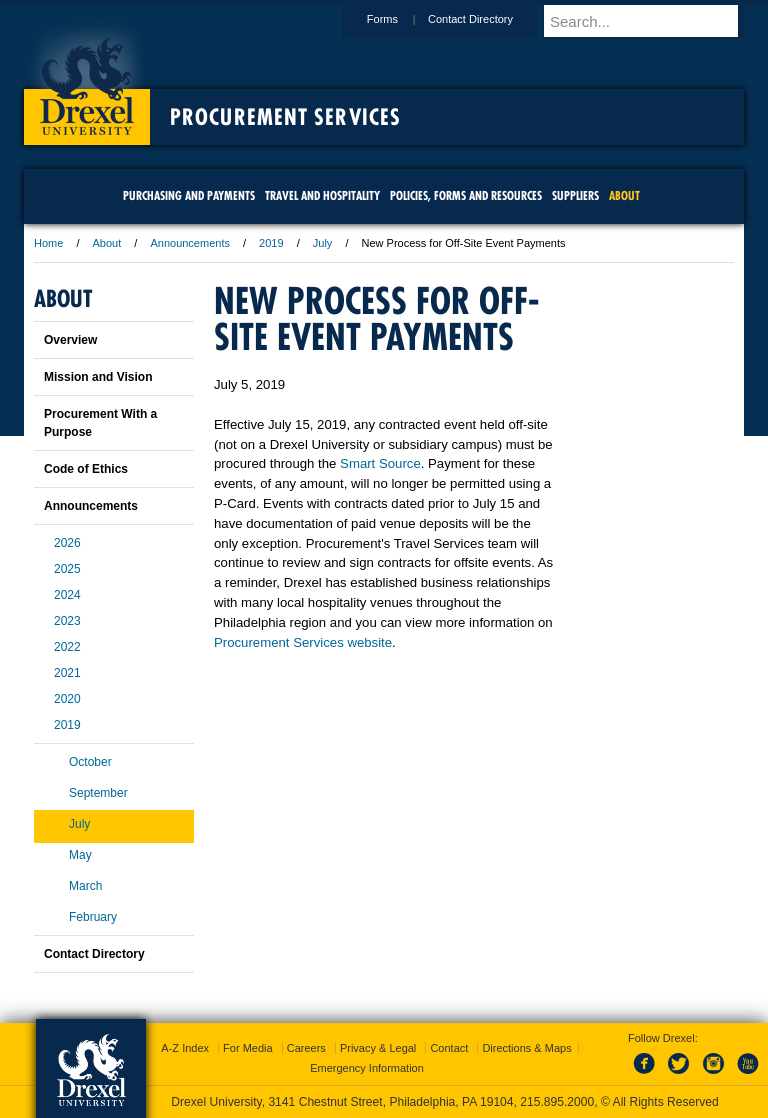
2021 (67, 673)
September (98, 793)
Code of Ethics (86, 469)
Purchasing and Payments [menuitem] (189, 195)
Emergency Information (367, 1068)
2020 (67, 699)
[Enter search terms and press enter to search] (653, 21)
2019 (271, 243)
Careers (306, 1048)
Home (48, 243)
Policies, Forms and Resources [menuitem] (466, 195)
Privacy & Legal (378, 1048)
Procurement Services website (303, 642)
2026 (67, 543)
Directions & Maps (526, 1048)
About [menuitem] (624, 195)
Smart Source (380, 463)
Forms (401, 19)
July (323, 243)
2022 (67, 647)
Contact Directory (489, 19)
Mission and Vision (98, 377)
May (80, 855)
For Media (248, 1048)
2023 (67, 621)
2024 (67, 595)
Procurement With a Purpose (100, 423)
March (85, 886)
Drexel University (87, 80)
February (93, 917)
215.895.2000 (557, 1102)
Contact (449, 1048)
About (107, 243)
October (90, 762)
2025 (67, 569)
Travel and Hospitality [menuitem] (322, 195)
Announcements (190, 243)
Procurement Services (285, 117)
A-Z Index (185, 1048)
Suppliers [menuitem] (575, 195)
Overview (70, 340)
